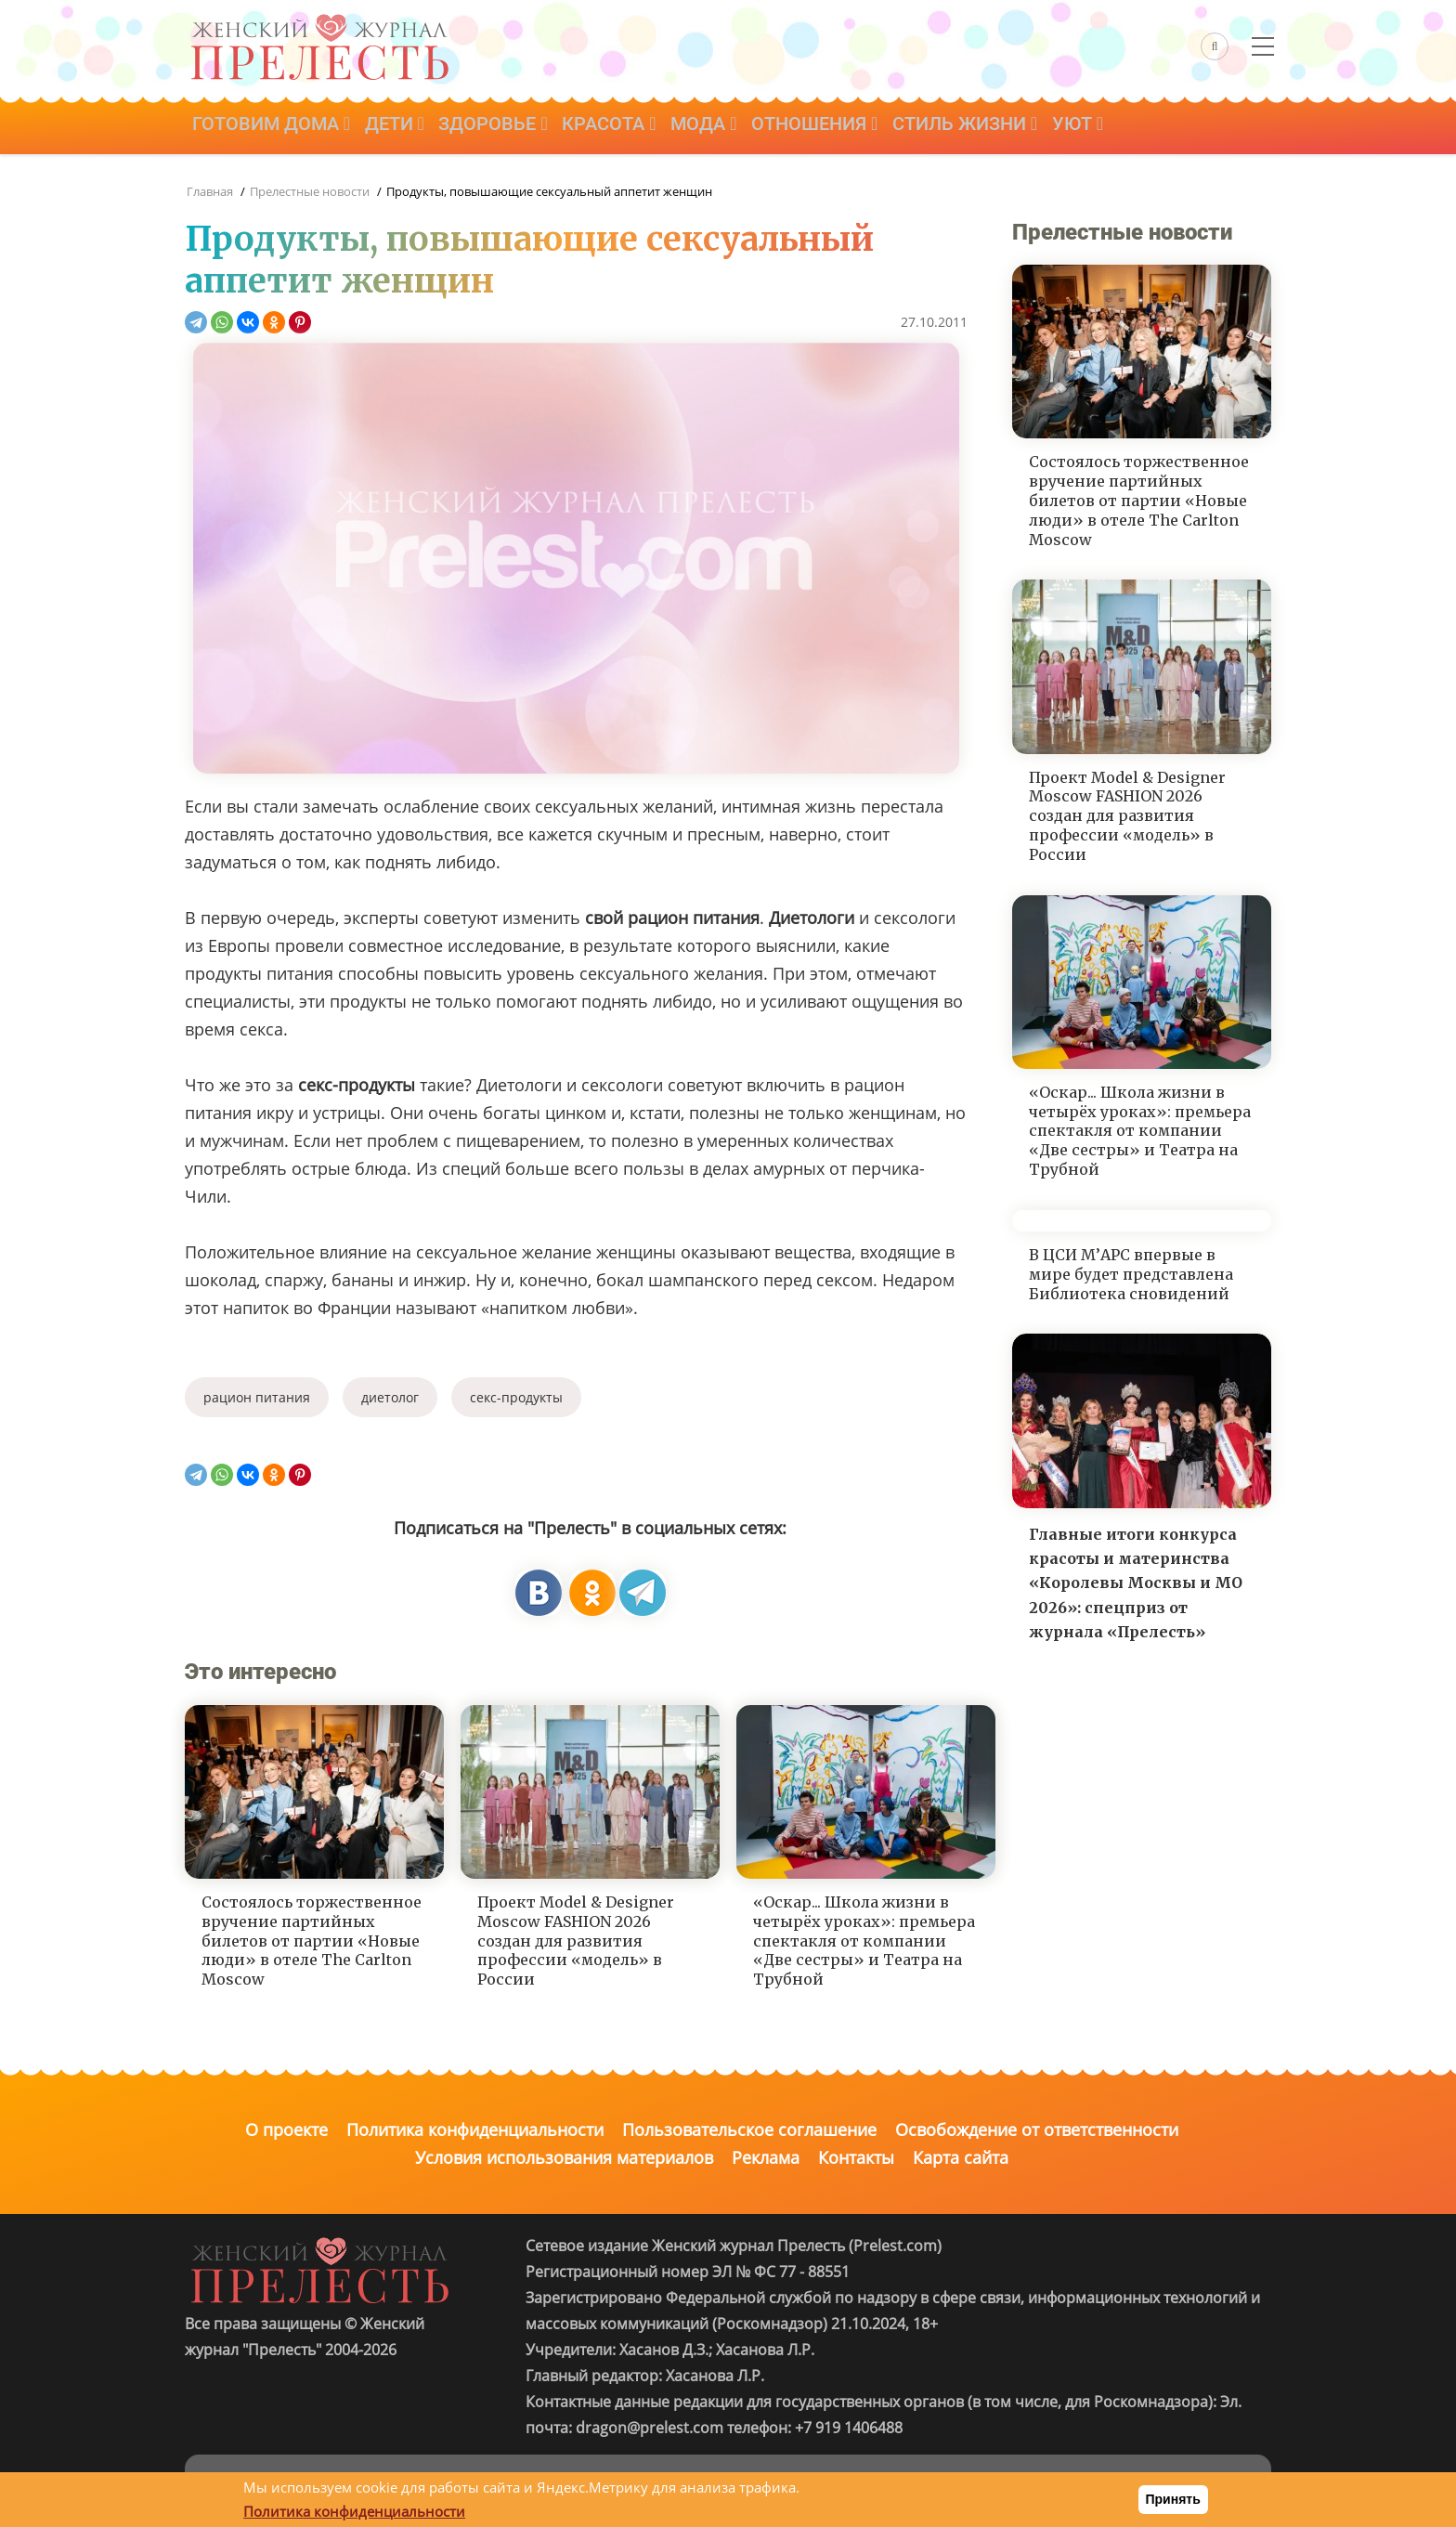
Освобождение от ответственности (1036, 2129)
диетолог (390, 1397)
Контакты (856, 2157)
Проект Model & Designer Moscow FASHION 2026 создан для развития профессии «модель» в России (575, 1940)
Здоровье (503, 127)
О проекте (286, 2129)
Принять (1173, 2499)
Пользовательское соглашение (749, 2129)
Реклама (766, 2157)
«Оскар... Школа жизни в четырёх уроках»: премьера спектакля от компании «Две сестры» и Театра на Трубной (864, 1940)
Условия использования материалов (564, 2157)
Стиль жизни (991, 127)
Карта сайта (960, 2157)
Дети (400, 127)
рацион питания (256, 1397)
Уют (1108, 127)
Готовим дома (273, 127)
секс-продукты (516, 1397)
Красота (623, 127)
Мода (722, 127)
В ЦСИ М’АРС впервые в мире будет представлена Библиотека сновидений (1131, 1274)
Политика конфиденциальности (475, 2129)
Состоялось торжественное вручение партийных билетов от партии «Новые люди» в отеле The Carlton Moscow (312, 1940)
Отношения (837, 127)
